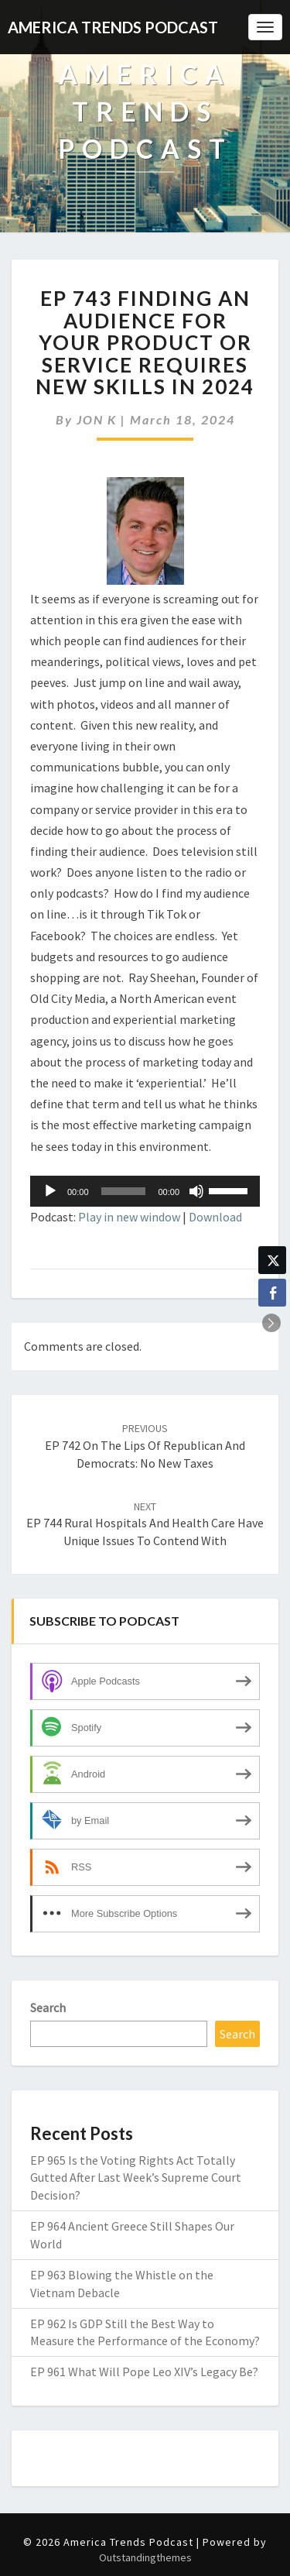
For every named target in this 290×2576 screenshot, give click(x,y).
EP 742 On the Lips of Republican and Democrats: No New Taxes (145, 1446)
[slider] (123, 1191)
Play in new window (129, 1216)
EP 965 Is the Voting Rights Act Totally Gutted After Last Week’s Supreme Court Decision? (135, 2177)
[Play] (50, 1191)
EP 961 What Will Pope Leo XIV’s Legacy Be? (144, 2371)
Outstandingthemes (145, 2557)
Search (48, 2007)
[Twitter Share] (272, 1260)
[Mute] (196, 1191)
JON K (97, 419)
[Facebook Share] (272, 1293)
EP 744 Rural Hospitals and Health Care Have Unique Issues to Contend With (145, 1524)
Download (215, 1216)
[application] (145, 1191)
